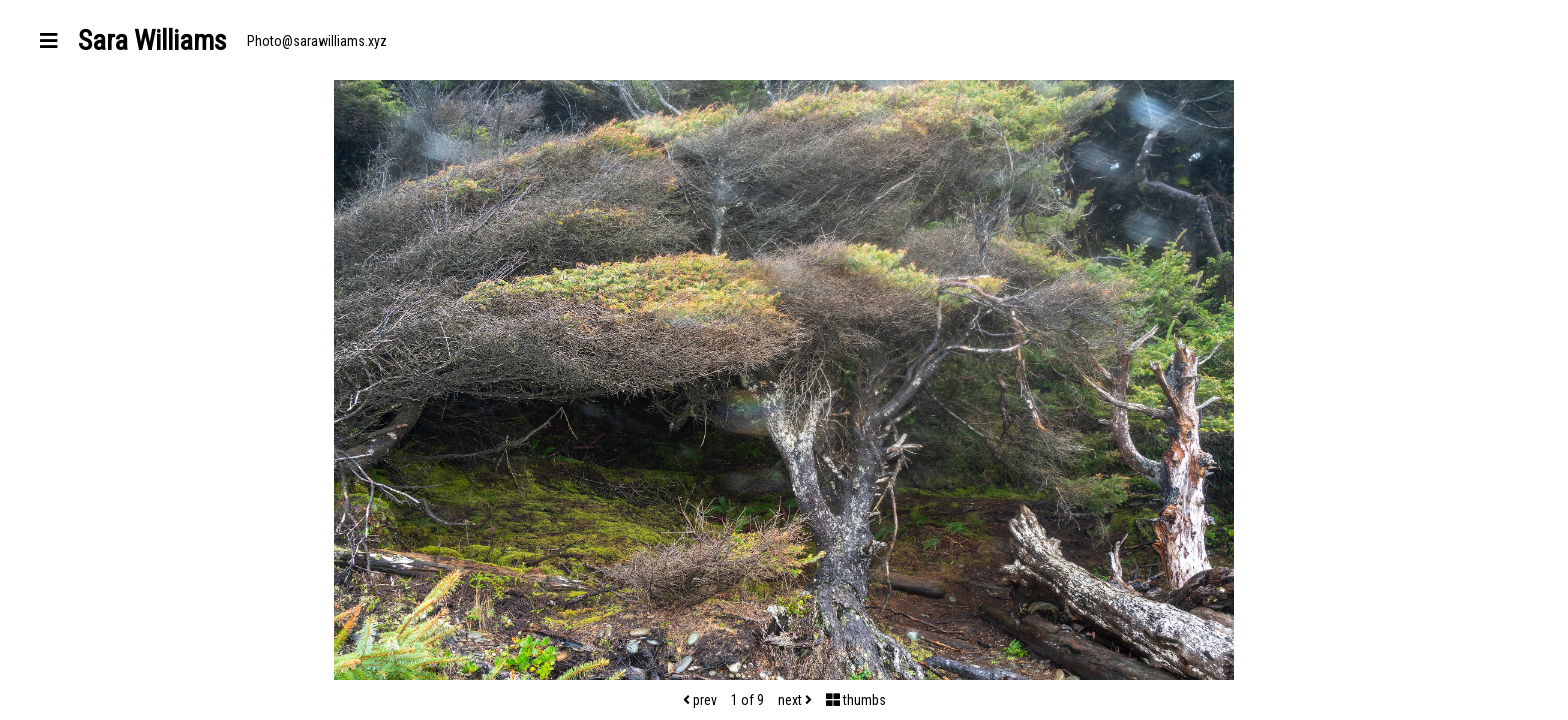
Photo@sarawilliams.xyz (317, 41)
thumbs (856, 700)
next (795, 700)
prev (700, 700)
